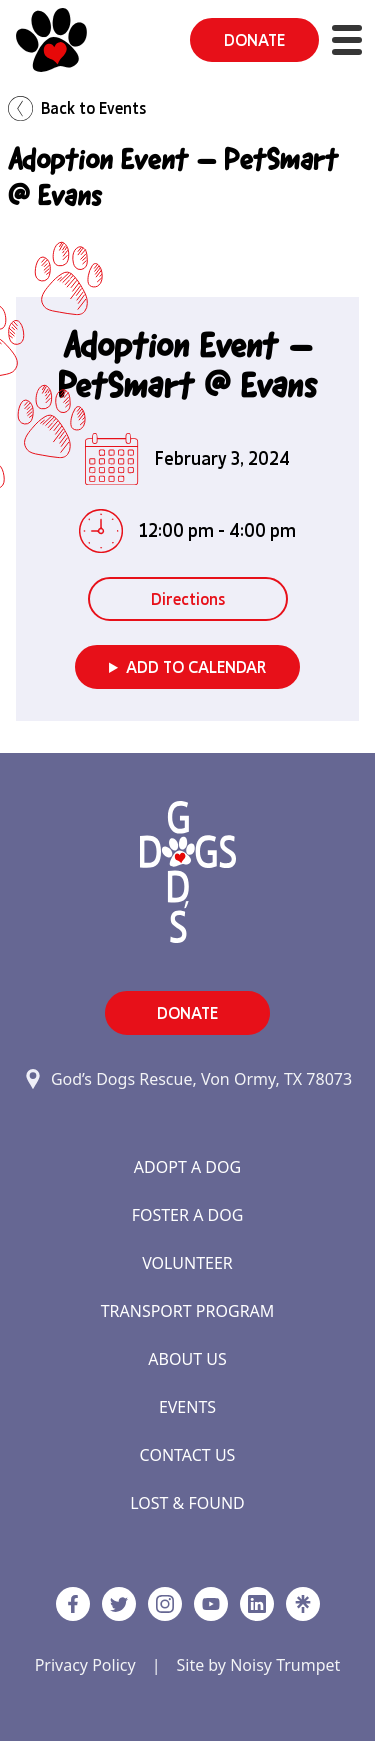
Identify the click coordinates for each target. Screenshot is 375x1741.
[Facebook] (73, 1604)
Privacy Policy (85, 1665)
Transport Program (188, 1311)
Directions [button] (188, 599)
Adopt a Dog (187, 1167)
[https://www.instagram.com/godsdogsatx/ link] (165, 1604)
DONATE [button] (254, 40)
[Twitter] (119, 1604)
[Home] (51, 40)
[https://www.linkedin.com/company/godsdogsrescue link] (257, 1604)
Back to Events (77, 108)
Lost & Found (187, 1503)
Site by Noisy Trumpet (258, 1665)
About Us (187, 1359)
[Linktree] (303, 1604)
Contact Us (188, 1455)
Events (187, 1407)
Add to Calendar (196, 667)
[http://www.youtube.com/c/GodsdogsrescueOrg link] (211, 1604)
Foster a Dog (188, 1215)
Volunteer (187, 1263)
